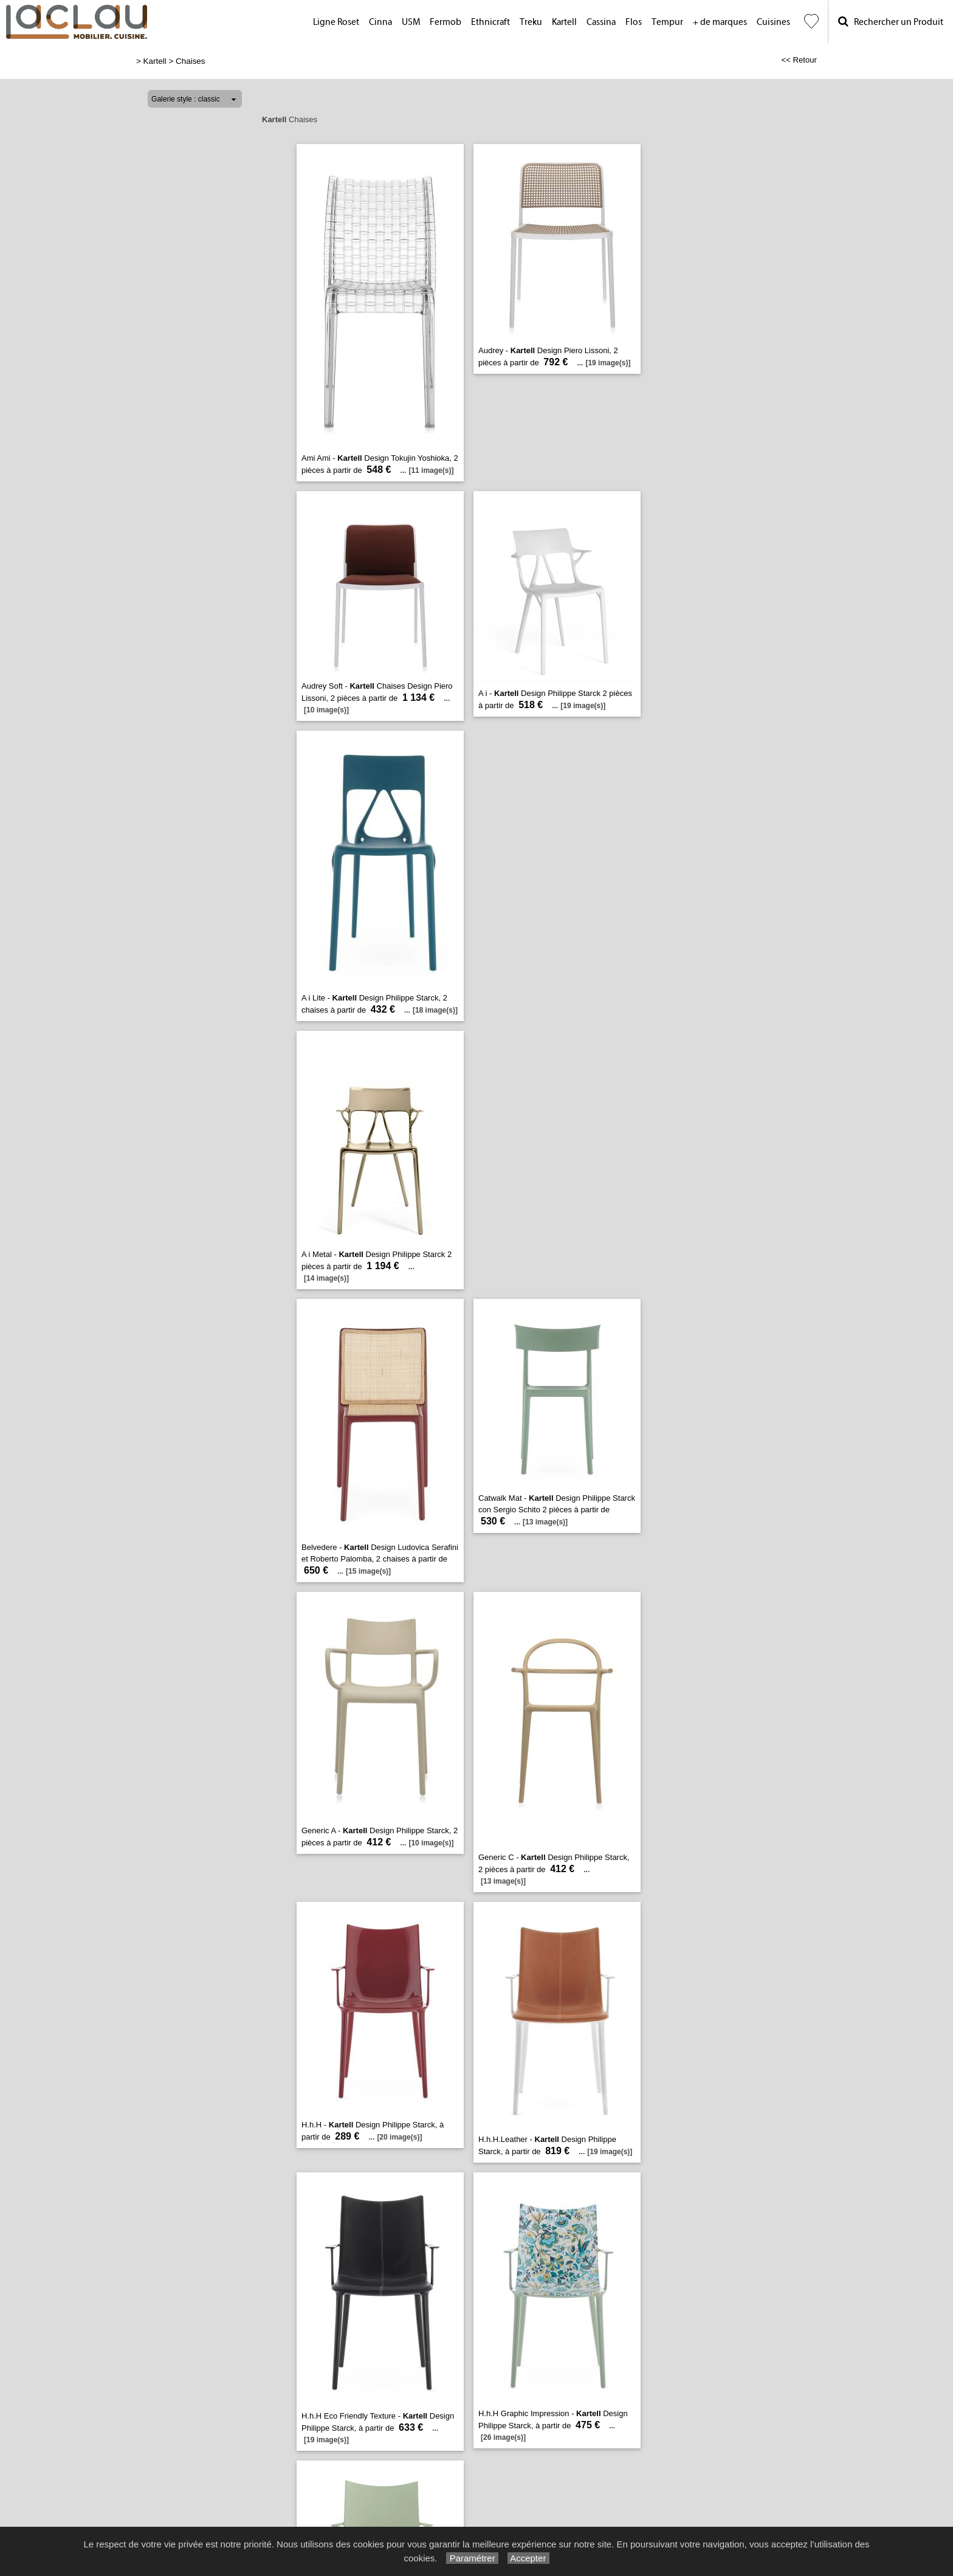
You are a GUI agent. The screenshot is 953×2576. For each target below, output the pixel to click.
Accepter (528, 2558)
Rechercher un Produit (890, 21)
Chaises (190, 61)
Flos (633, 22)
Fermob (445, 22)
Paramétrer (472, 2558)
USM (411, 22)
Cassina (601, 22)
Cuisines (773, 22)
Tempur (667, 22)
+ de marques (720, 22)
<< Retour (799, 59)
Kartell (564, 22)
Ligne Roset (336, 22)
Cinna (380, 22)
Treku (531, 22)
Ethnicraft (490, 22)
